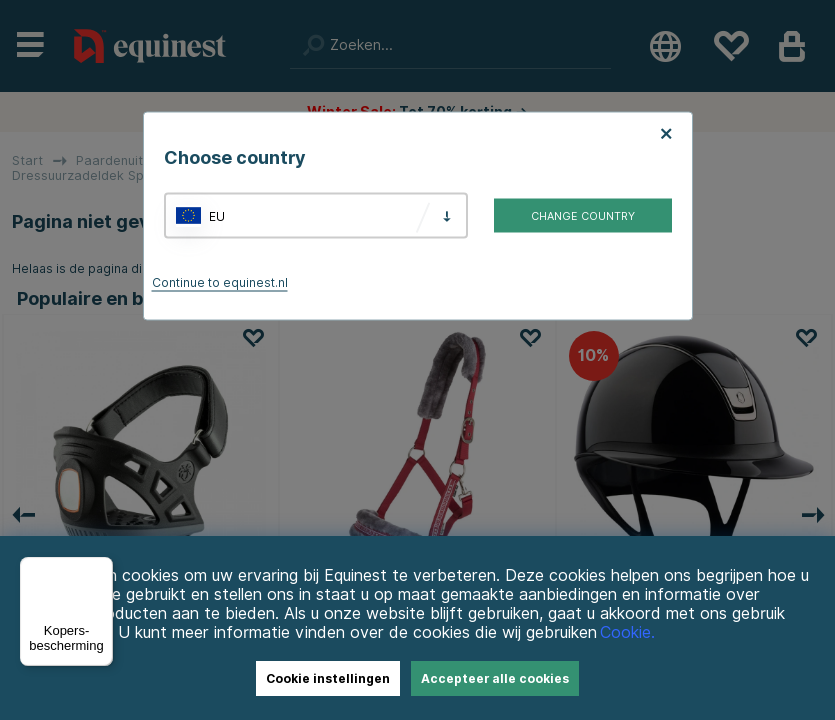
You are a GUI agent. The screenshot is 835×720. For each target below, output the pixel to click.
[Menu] (101, 569)
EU (217, 215)
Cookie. (627, 632)
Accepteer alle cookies (495, 678)
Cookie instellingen (328, 678)
